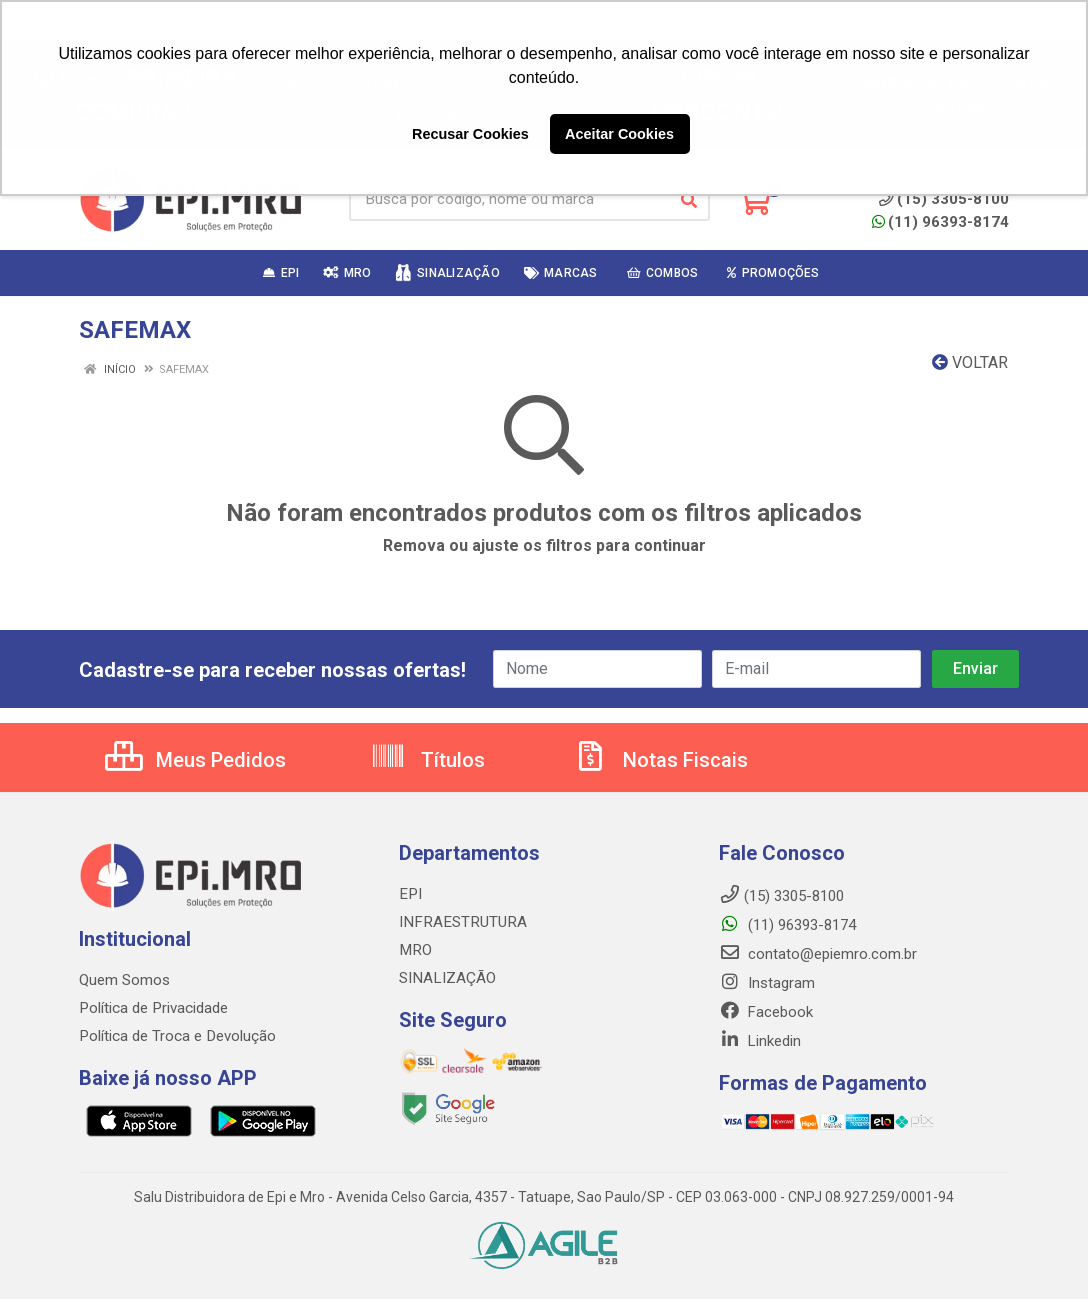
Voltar (970, 362)
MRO (414, 950)
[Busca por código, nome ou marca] (509, 200)
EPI (409, 894)
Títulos (427, 760)
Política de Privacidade (152, 1008)
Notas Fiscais (660, 760)
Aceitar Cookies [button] (619, 134)
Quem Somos (124, 980)
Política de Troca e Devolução (176, 1036)
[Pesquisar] (689, 200)
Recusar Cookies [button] (470, 134)
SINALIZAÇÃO (446, 978)
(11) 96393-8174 (940, 222)
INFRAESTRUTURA (460, 922)
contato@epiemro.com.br (818, 954)
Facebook (766, 1012)
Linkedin (760, 1041)
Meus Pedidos (195, 760)
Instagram (767, 983)
